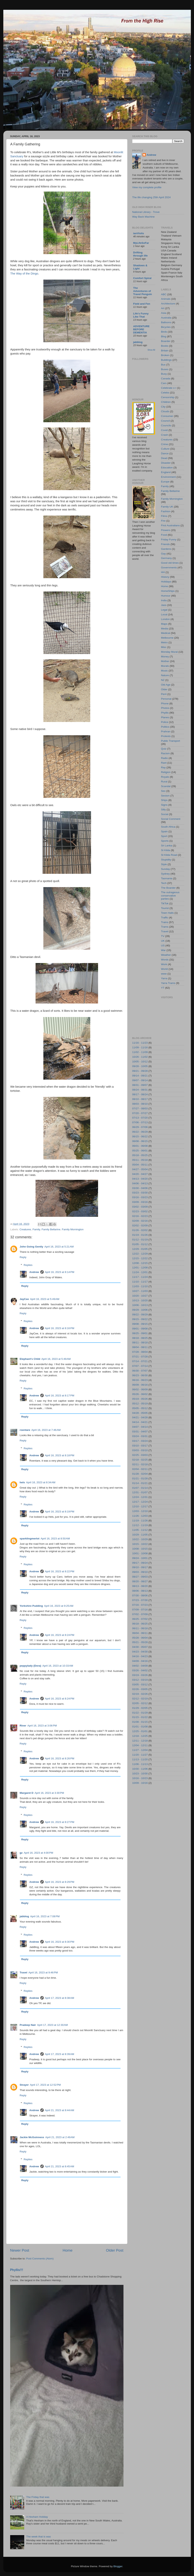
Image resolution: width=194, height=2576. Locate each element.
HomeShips (168, 591)
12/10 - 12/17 (140, 1506)
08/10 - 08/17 (140, 1099)
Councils (166, 425)
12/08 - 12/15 (140, 1263)
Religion (166, 772)
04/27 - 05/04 (140, 1169)
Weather (166, 954)
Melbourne (167, 637)
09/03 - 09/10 (140, 1572)
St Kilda (165, 850)
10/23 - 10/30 (140, 1773)
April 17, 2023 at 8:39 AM (59, 2054)
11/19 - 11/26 (140, 1520)
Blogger (118, 2566)
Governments (169, 567)
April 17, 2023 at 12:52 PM (45, 2084)
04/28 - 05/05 (140, 1412)
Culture (165, 448)
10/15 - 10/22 (140, 1544)
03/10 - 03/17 (140, 1445)
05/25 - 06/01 (140, 1150)
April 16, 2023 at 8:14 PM (59, 1272)
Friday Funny (168, 539)
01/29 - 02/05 (140, 1708)
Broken (165, 355)
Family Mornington (72, 1229)
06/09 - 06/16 (140, 1384)
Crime (164, 444)
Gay (163, 553)
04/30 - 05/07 (140, 1646)
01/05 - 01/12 (140, 1244)
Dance (165, 453)
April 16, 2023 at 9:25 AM (58, 1605)
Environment (168, 476)
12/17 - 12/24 (140, 1501)
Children (166, 402)
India (164, 600)
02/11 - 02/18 (140, 1464)
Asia (163, 312)
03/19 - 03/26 (140, 1675)
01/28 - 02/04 (140, 1473)
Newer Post (19, 2250)
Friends (165, 544)
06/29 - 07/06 (140, 1127)
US (163, 945)
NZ (162, 680)
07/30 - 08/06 (140, 1595)
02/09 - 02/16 (140, 1220)
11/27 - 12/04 (140, 1750)
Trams (164, 926)
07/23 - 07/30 (140, 1600)
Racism (165, 753)
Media (164, 628)
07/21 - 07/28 (140, 1356)
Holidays (166, 581)
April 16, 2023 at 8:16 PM (59, 1328)
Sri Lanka (166, 845)
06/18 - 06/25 (140, 1623)
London (165, 619)
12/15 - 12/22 (140, 1258)
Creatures (25, 1229)
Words (165, 959)
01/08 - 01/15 (140, 1721)
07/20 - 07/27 (140, 1113)
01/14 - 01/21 (140, 1483)
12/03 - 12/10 (140, 1511)
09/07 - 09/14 (140, 1080)
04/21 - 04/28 (140, 1417)
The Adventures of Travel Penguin (142, 291)
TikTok (165, 903)
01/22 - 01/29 (140, 1712)
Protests (166, 736)
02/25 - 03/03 (140, 1455)
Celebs (165, 392)
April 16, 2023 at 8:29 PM (59, 1881)
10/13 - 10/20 (140, 1300)
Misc (163, 647)
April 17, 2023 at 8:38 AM (59, 1997)
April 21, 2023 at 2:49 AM (60, 2137)
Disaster (166, 462)
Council (165, 420)
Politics (165, 726)
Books (164, 345)
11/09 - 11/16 (140, 1047)
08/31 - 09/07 (140, 1085)
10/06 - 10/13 (140, 1305)
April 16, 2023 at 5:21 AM (59, 1246)
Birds (164, 331)
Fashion (165, 511)
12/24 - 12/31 (140, 1497)
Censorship (167, 397)
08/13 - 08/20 (140, 1586)
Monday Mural (169, 651)
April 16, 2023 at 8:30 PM (59, 1941)
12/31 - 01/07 (140, 1492)
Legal (164, 609)
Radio (164, 758)
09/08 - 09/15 (140, 1323)
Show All (151, 350)
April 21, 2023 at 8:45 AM (59, 2166)
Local (164, 614)
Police (164, 722)
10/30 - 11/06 (140, 1768)
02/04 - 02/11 (140, 1469)
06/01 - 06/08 (140, 1145)
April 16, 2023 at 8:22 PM (59, 1571)
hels (22, 1482)
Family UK (167, 506)
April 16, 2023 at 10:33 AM (57, 1665)
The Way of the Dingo (24, 273)
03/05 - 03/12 (140, 1684)
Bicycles (166, 327)
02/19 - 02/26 (140, 1693)
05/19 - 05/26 (140, 1398)
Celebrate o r (168, 387)
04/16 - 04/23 (140, 1656)
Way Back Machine (143, 216)
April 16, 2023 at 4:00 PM (38, 1852)
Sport (164, 836)
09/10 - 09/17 (140, 1567)
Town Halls (167, 912)
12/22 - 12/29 (140, 1253)
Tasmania (166, 878)
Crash (164, 434)
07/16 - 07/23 (140, 1604)
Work (164, 964)
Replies (28, 1265)
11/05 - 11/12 (140, 1529)
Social (164, 814)
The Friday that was (37, 2497)
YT (162, 987)
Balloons (166, 322)
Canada (165, 378)
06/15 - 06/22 (140, 1136)
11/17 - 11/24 (140, 1276)
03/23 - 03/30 (140, 1192)
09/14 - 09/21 (140, 1075)
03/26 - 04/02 (140, 1670)
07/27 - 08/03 (140, 1108)
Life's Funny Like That (141, 315)
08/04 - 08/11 (140, 1347)
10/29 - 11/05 (140, 1534)
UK (163, 940)
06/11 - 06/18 (140, 1628)
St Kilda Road (169, 854)
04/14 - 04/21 (140, 1422)
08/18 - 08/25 (140, 1338)
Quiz (163, 748)
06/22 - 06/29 (140, 1131)
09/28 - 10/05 (140, 1066)
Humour (165, 595)
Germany (166, 558)
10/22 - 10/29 (140, 1539)
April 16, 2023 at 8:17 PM (59, 1395)
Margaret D (27, 1792)
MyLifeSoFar (141, 242)
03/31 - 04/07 (140, 1431)
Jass (163, 605)
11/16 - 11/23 (140, 1042)
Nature (165, 675)
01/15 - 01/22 (140, 1717)
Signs (164, 804)
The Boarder (168, 887)
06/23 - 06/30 (140, 1375)
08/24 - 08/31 (140, 1089)
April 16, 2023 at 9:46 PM (43, 1972)
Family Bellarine (51, 1229)
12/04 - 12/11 (140, 1745)
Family (36, 1229)
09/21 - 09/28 (140, 1070)
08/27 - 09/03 (140, 1576)
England (166, 472)
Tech (164, 883)
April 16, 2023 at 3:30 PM (49, 1792)
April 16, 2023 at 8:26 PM (59, 1758)
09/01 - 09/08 (140, 1328)
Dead (164, 458)
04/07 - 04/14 (140, 1426)
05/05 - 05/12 (140, 1408)
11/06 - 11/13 (140, 1764)
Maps (164, 623)
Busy (164, 373)
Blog (163, 336)
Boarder (165, 341)
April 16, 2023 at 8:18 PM (59, 1455)
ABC (163, 294)
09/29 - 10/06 (140, 1309)
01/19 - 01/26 (140, 1234)
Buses (164, 369)
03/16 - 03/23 (140, 1197)
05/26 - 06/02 (140, 1394)
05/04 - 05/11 (140, 1164)
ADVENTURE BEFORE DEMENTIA (141, 329)
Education (167, 467)
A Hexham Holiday (37, 2516)
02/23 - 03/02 (140, 1211)
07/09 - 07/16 (140, 1609)
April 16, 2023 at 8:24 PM (59, 1635)
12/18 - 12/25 (140, 1735)
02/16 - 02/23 (140, 1216)
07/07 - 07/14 (140, 1366)
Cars (164, 383)
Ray (163, 767)
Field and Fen (141, 303)
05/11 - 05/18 (140, 1159)
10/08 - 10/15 (140, 1548)
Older (164, 689)
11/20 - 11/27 (140, 1754)
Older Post (114, 2250)
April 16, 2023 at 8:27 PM (59, 1822)
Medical (165, 633)
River (23, 1725)
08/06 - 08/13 (140, 1590)
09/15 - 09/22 (140, 1319)
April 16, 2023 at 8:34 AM (40, 1482)
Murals (165, 665)
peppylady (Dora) (30, 1665)
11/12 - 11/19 (140, 1525)
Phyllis (165, 712)
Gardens (166, 548)
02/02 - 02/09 (140, 1225)
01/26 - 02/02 (140, 1230)
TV (162, 936)
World (164, 969)
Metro (164, 642)
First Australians (170, 525)
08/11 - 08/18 (140, 1342)
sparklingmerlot (29, 1538)
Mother (165, 661)
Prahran (165, 731)
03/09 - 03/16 (140, 1202)
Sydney (165, 873)
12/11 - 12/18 (140, 1740)
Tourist (165, 908)
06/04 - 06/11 (140, 1633)
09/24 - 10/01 (140, 1558)
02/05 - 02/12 (140, 1703)
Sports (165, 840)
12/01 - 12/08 (140, 1267)
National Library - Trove (146, 212)
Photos (165, 708)
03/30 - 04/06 (140, 1188)
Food (164, 534)
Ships (164, 800)
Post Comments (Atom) (40, 2258)
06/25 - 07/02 (140, 1618)
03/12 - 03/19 (140, 1679)
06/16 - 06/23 (140, 1380)
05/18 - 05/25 (140, 1155)
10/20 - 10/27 (140, 1295)
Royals (165, 776)
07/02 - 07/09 (140, 1614)
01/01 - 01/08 (140, 1726)
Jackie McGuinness (32, 2137)
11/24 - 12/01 (140, 1272)
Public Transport (170, 740)
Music (164, 670)
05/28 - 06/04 (140, 1637)
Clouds (165, 411)
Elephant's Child (30, 1358)
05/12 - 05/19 (140, 1403)
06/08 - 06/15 (140, 1141)
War (163, 950)
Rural (164, 781)
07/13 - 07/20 (140, 1117)
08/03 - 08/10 (140, 1103)
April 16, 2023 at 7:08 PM (45, 1916)
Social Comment (170, 818)
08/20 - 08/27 (140, 1581)
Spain (164, 831)
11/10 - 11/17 (140, 1281)
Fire (163, 520)
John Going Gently (31, 1246)
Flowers (165, 530)
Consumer (167, 416)
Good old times (170, 562)
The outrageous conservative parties (170, 895)
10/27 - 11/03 (140, 1291)
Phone (165, 703)
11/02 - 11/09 (140, 1052)
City (163, 406)
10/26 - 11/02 (140, 1056)
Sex (163, 790)
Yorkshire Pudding (31, 1605)
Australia (166, 317)
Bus (163, 364)
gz (21, 1852)
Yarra (164, 978)
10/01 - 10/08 (140, 1553)
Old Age (165, 684)
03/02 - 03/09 (140, 1206)
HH (163, 572)
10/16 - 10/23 (140, 1778)
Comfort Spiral (142, 278)
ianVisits (138, 233)
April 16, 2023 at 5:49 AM (44, 1299)
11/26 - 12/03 (140, 1515)
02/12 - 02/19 (140, 1698)
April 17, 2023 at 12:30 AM (52, 2024)
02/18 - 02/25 (140, 1459)
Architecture (168, 303)
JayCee (24, 1299)
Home (67, 2250)
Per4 (164, 694)
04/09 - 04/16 (140, 1661)
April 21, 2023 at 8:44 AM (59, 2110)
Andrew (34, 1272)
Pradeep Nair (28, 2024)
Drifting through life (140, 254)
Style (164, 864)
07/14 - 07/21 (140, 1361)
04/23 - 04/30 (140, 1651)
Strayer (24, 2084)
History (165, 576)
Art (162, 308)
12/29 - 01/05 (140, 1248)
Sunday (165, 869)
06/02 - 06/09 (140, 1389)
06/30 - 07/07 (140, 1370)
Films (164, 516)
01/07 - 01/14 (140, 1487)
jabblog (24, 1916)
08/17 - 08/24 (140, 1094)
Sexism (165, 795)
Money (165, 656)
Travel (23, 1972)
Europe (165, 481)
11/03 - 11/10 (140, 1286)
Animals (165, 298)
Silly (163, 809)
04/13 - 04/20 (140, 1178)
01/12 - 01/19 (140, 1239)
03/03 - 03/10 (140, 1450)
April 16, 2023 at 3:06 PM (42, 1725)
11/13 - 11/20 (140, 1759)
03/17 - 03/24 (140, 1440)
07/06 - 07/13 (140, 1122)
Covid (164, 430)
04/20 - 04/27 (140, 1174)
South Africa (168, 826)
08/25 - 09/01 (140, 1333)
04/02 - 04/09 (140, 1665)
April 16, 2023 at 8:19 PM (59, 1511)
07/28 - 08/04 (140, 1351)
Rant (164, 762)
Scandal (166, 786)
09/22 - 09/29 (140, 1314)
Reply (23, 1257)
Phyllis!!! (16, 2270)
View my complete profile (147, 187)
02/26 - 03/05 (140, 1689)
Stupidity (166, 859)
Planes (165, 717)
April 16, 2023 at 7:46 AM (46, 1429)
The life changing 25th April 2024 (151, 197)
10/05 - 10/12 (140, 1061)
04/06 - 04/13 (140, 1183)
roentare (25, 1429)
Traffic (164, 917)
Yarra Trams (168, 983)
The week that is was (38, 2536)
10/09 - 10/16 (140, 1782)
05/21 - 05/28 (140, 1642)
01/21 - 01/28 (140, 1478)
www (164, 973)
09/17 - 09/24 (140, 1562)
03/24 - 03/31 (140, 1436)
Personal (166, 698)
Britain (164, 350)
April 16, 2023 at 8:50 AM (55, 1538)
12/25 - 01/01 (140, 1731)
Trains (164, 922)
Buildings (166, 359)
